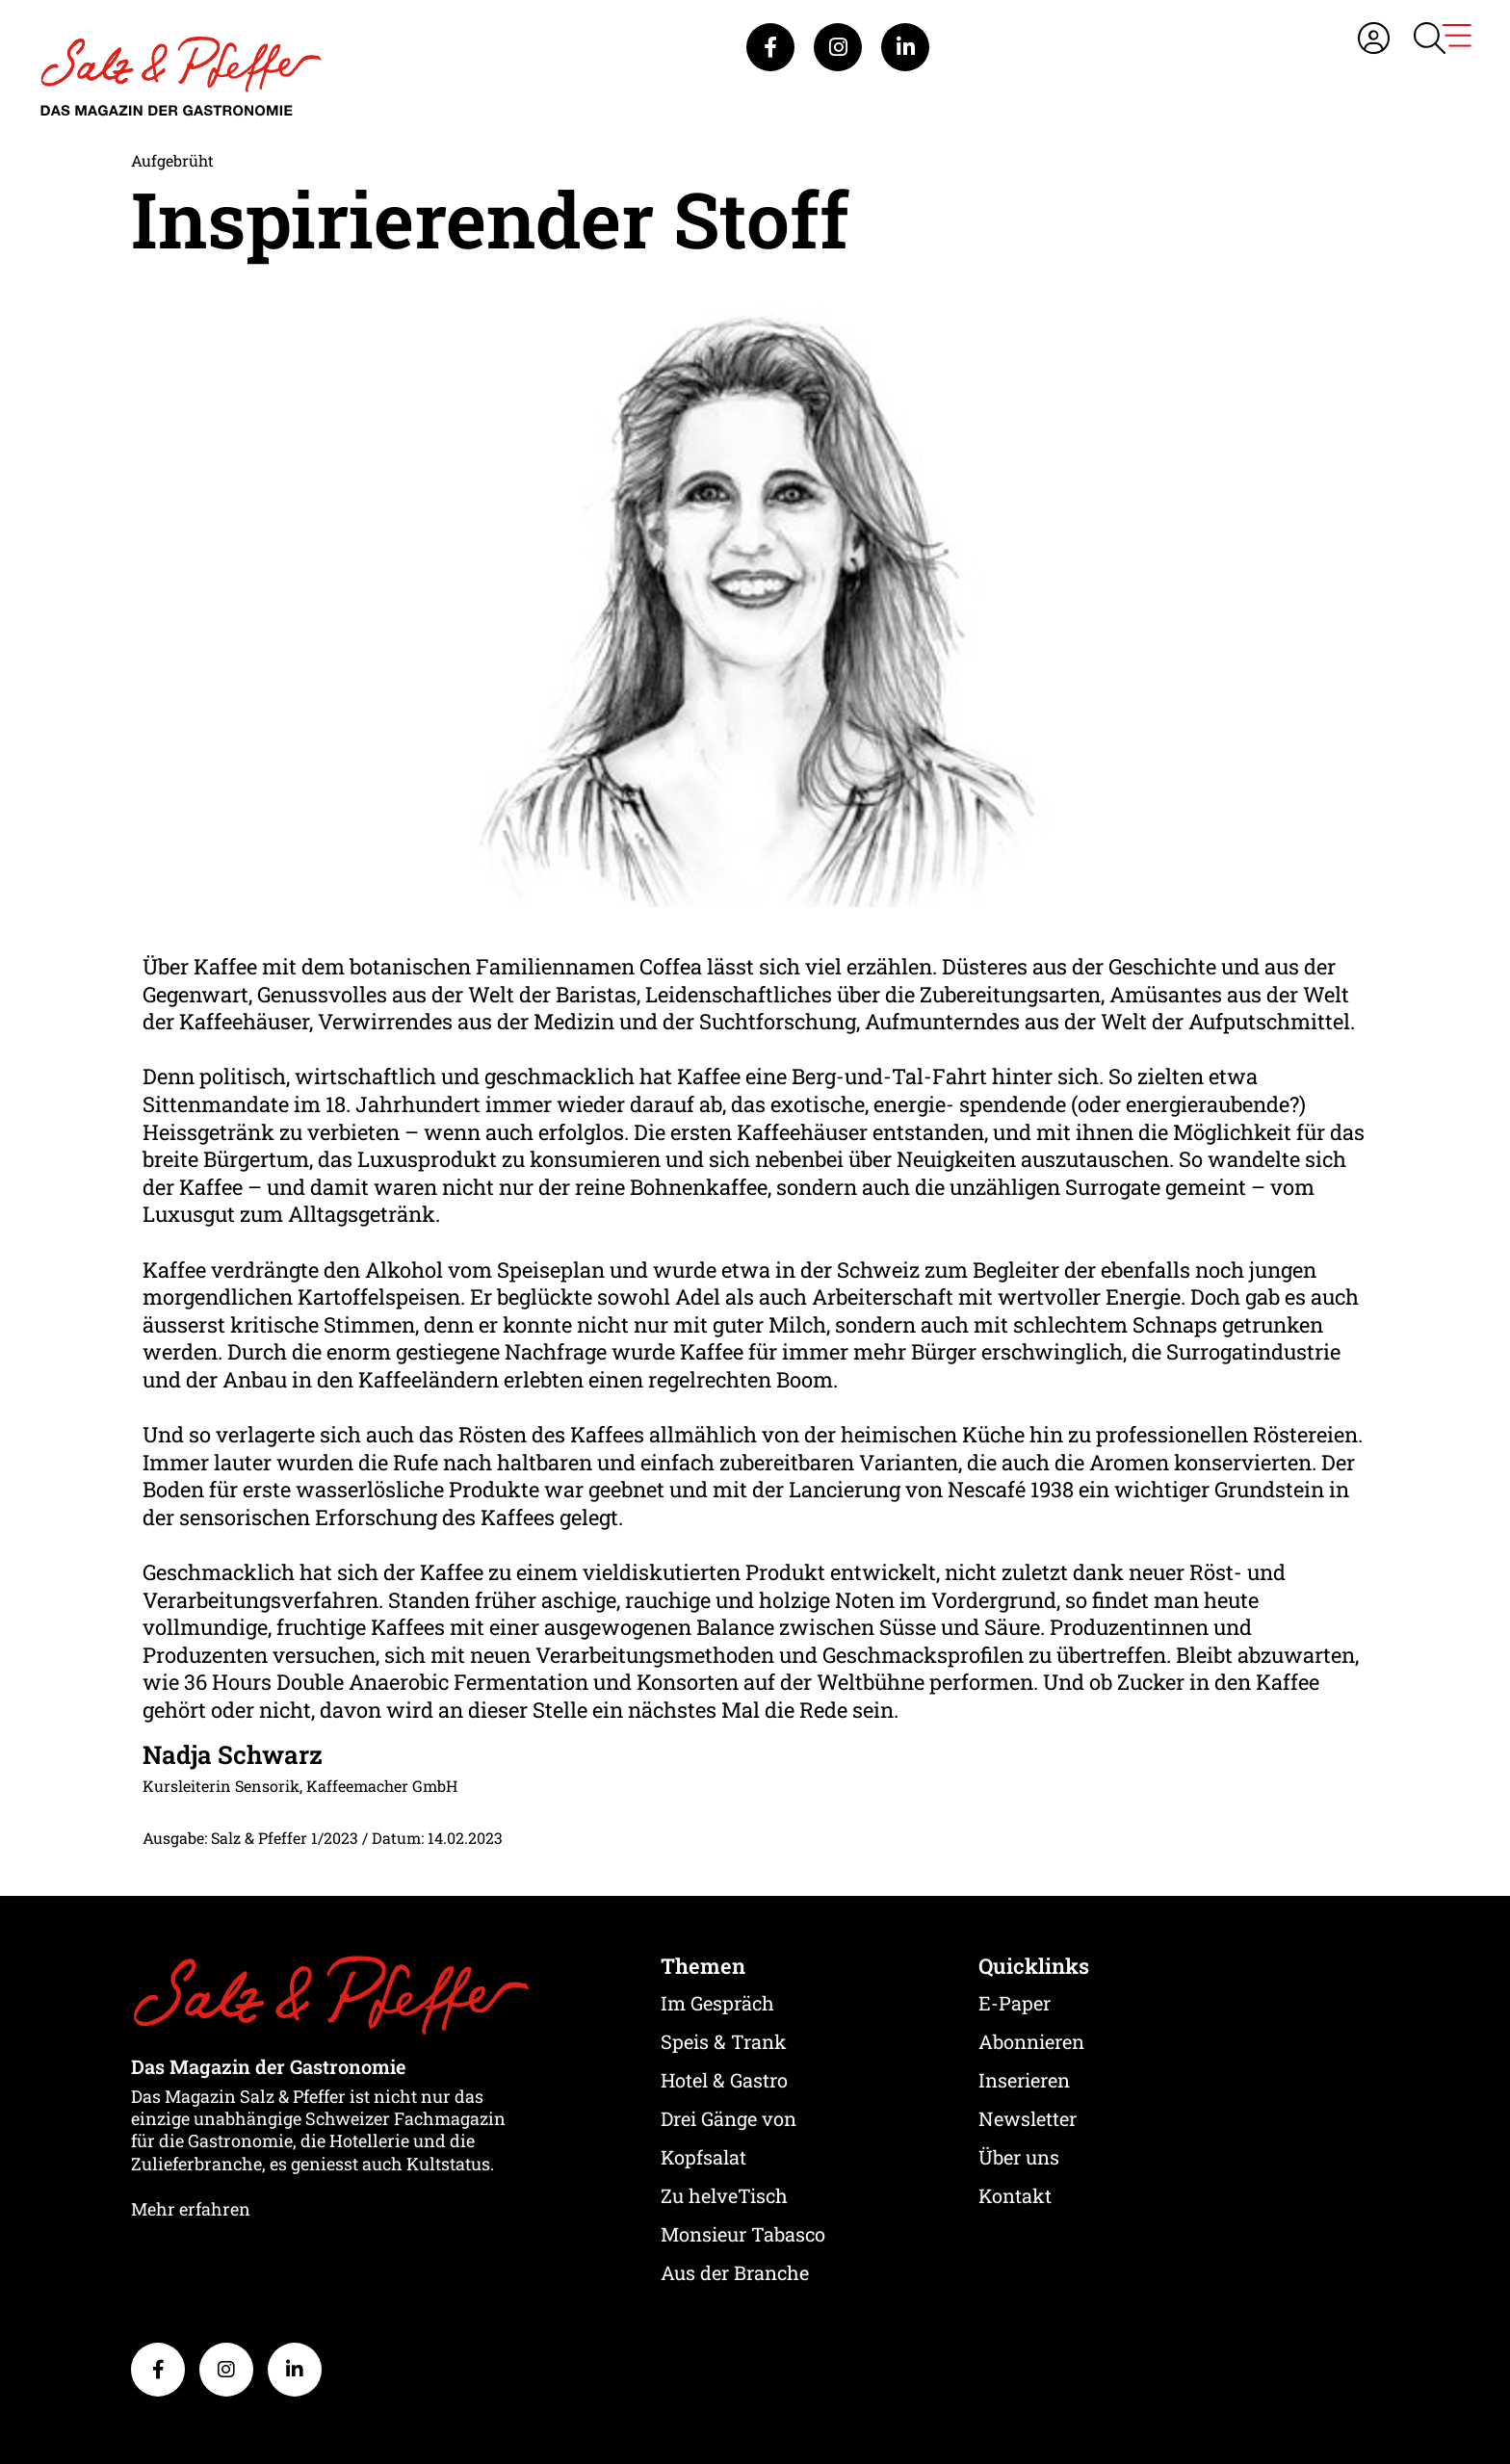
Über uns (1018, 2156)
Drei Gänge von (728, 2118)
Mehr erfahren (190, 2208)
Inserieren (1024, 2079)
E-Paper (1014, 2002)
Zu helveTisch (724, 2195)
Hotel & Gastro (724, 2079)
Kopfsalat (703, 2156)
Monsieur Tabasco (743, 2233)
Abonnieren (1031, 2041)
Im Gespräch (717, 2002)
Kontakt (1015, 2195)
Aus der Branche (735, 2272)
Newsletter (1027, 2118)
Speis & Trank (724, 2041)
